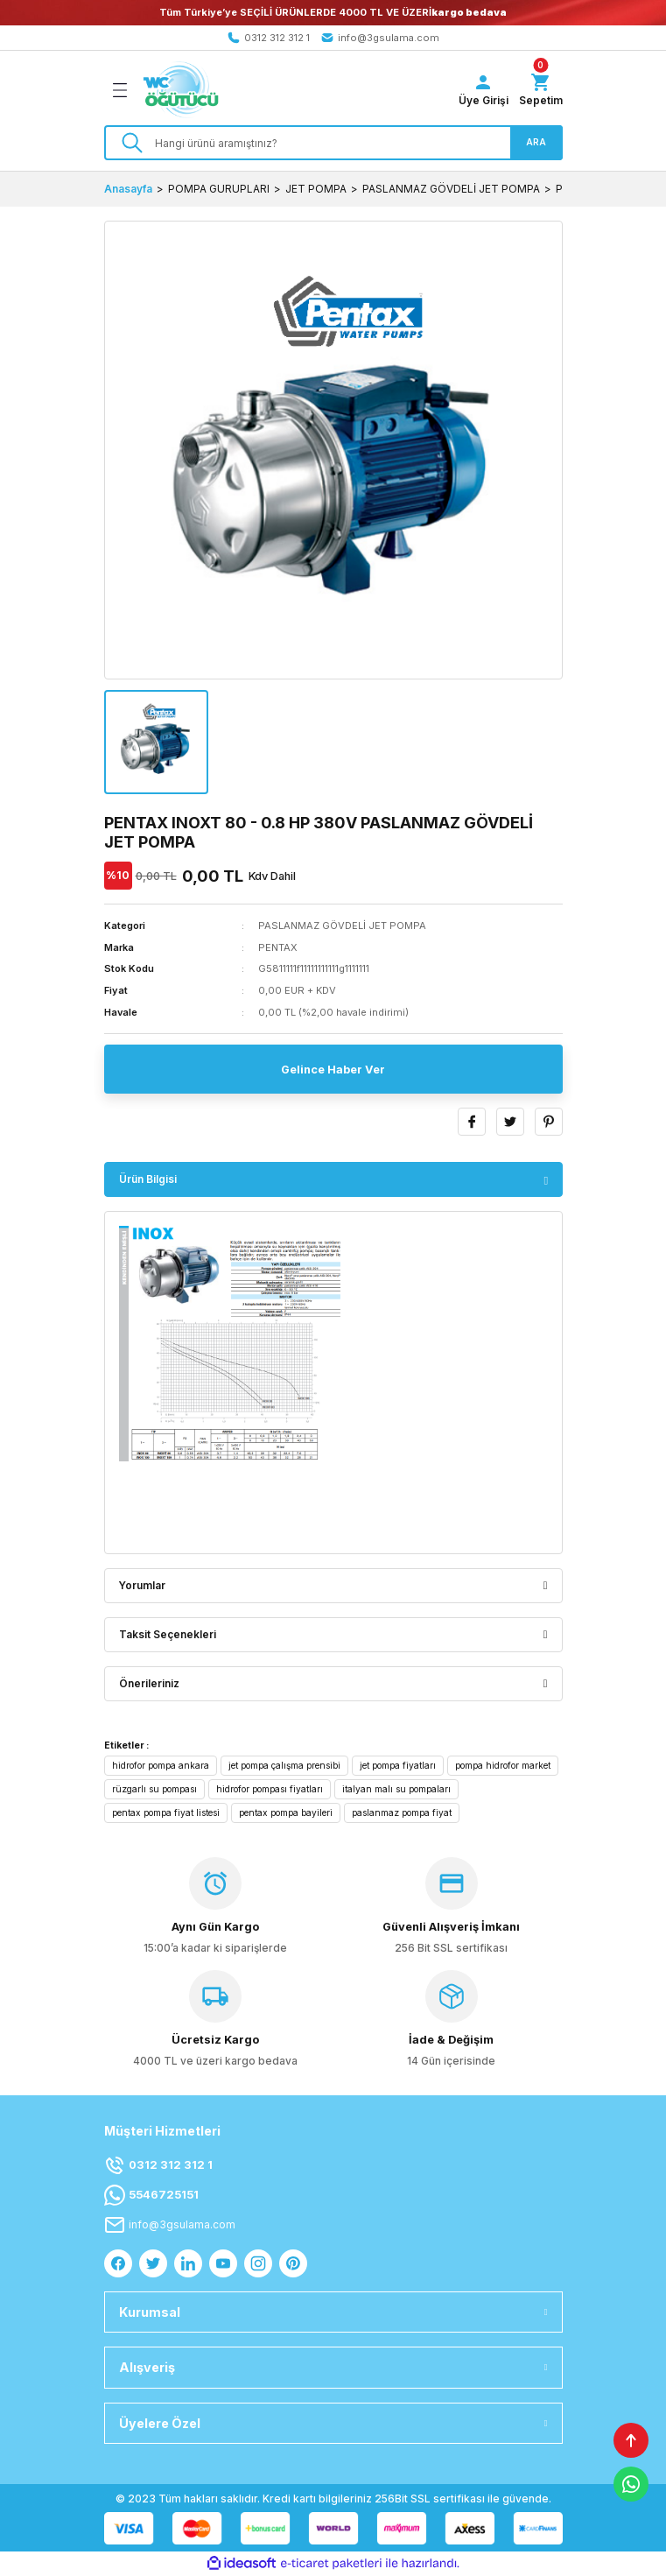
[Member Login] (483, 90)
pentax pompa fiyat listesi (166, 1812)
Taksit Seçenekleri (167, 1634)
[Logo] (181, 89)
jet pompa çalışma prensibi (284, 1765)
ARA (536, 142)
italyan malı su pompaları (396, 1789)
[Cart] (541, 90)
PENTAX (278, 947)
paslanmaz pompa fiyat (402, 1812)
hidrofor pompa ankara (160, 1765)
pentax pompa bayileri (286, 1812)
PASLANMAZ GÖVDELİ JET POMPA (342, 925)
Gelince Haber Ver (333, 1069)
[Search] (333, 142)
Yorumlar (142, 1585)
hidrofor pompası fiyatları (269, 1789)
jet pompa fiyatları (398, 1765)
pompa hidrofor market (502, 1765)
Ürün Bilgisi (148, 1179)
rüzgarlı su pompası (154, 1789)
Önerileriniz (149, 1683)
